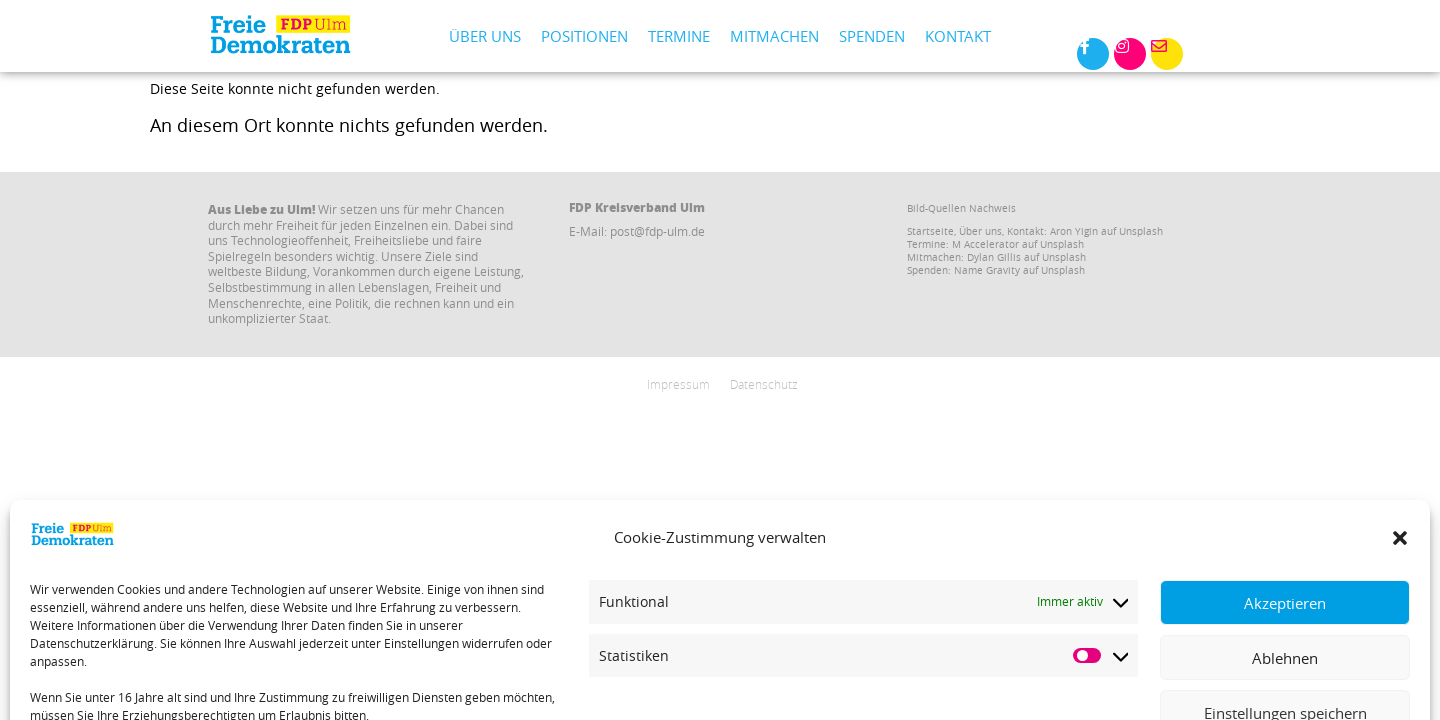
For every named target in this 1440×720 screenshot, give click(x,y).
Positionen (584, 36)
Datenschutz (764, 384)
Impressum (678, 384)
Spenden (872, 36)
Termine (679, 36)
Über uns (485, 36)
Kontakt (958, 36)
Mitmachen (774, 36)
